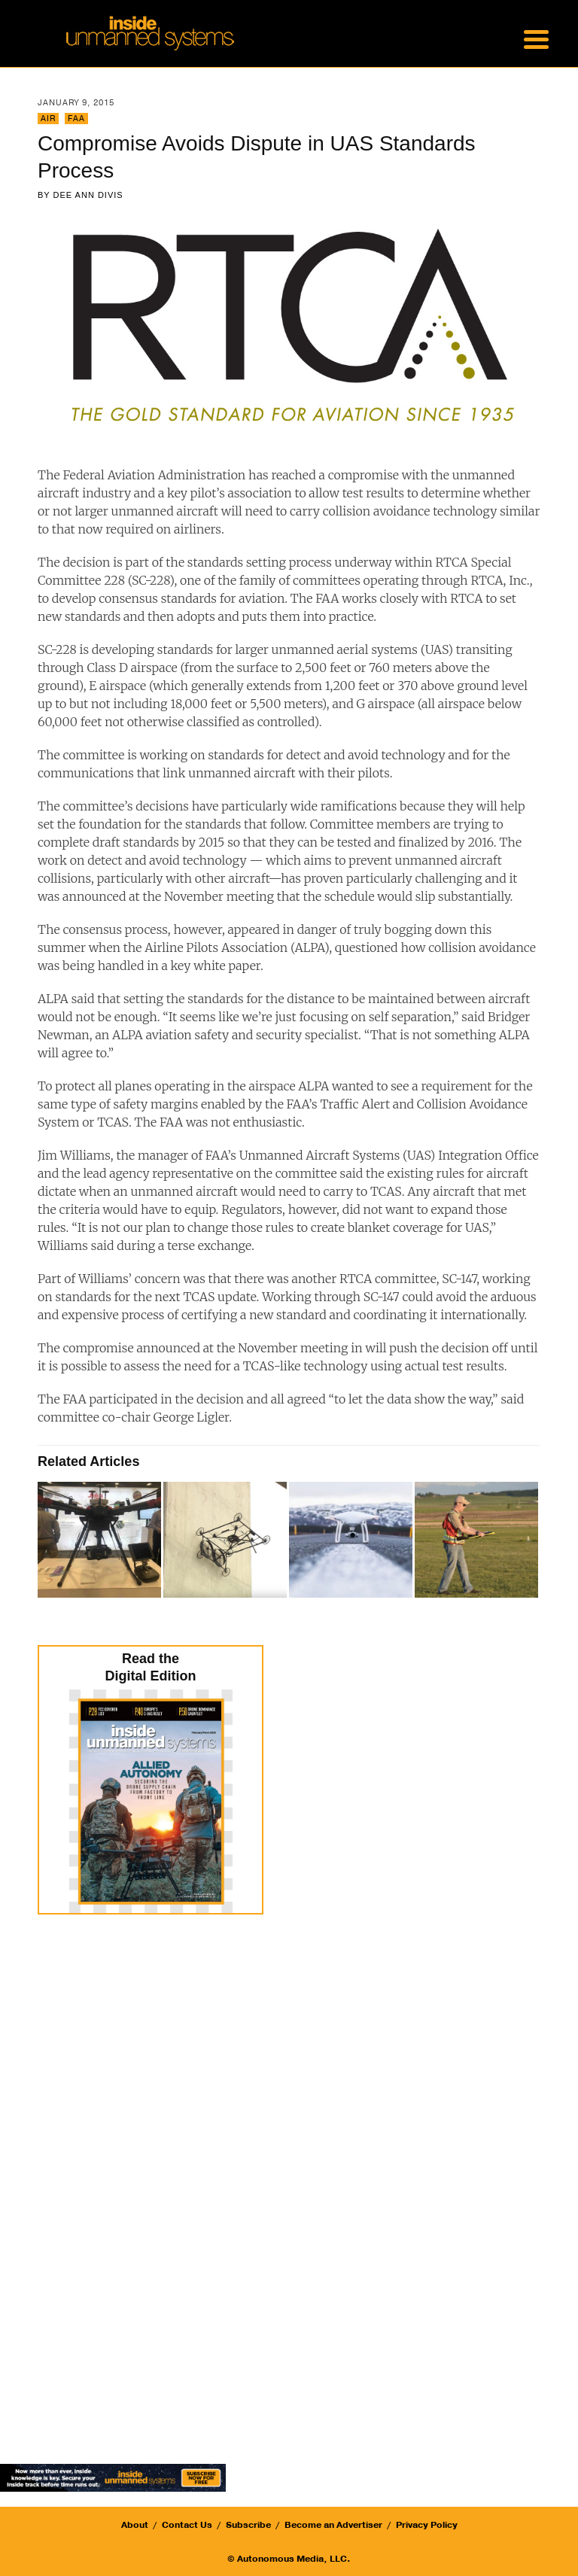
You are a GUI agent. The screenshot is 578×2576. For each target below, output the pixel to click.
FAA (76, 118)
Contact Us (187, 2525)
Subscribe (248, 2525)
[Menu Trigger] (536, 37)
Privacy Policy (427, 2525)
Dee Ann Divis (88, 194)
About (134, 2525)
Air (48, 118)
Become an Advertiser (333, 2525)
